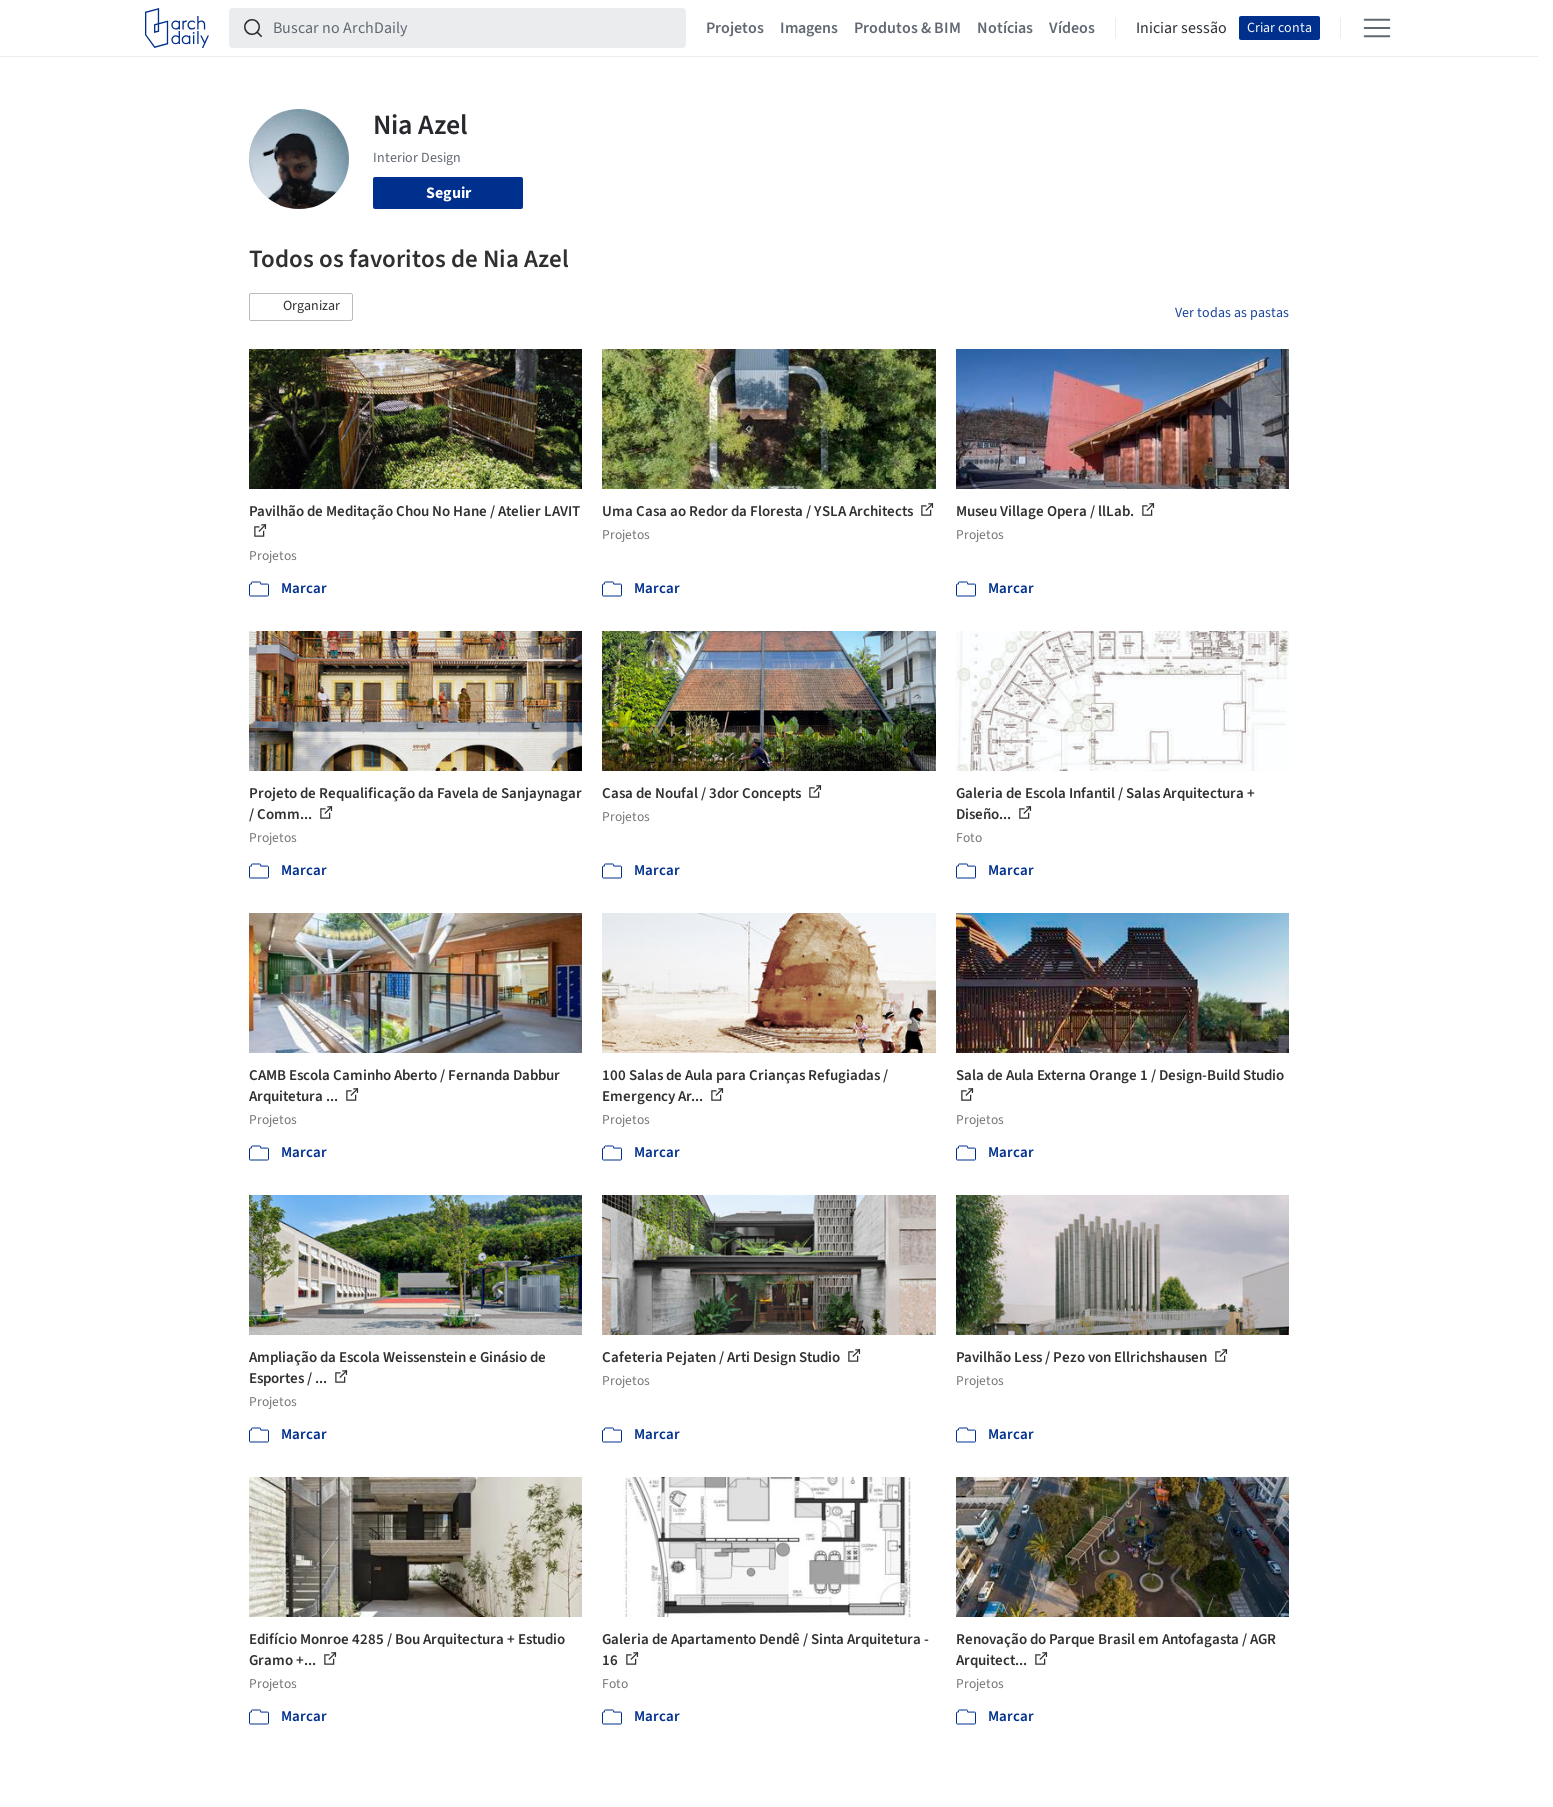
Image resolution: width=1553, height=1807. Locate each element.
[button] (301, 307)
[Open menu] (1377, 28)
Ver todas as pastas (1232, 313)
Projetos (735, 28)
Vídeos (1072, 28)
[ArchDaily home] (177, 28)
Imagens (809, 28)
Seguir (448, 193)
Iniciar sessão (1181, 28)
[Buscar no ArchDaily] (473, 28)
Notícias (1005, 28)
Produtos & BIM (907, 28)
